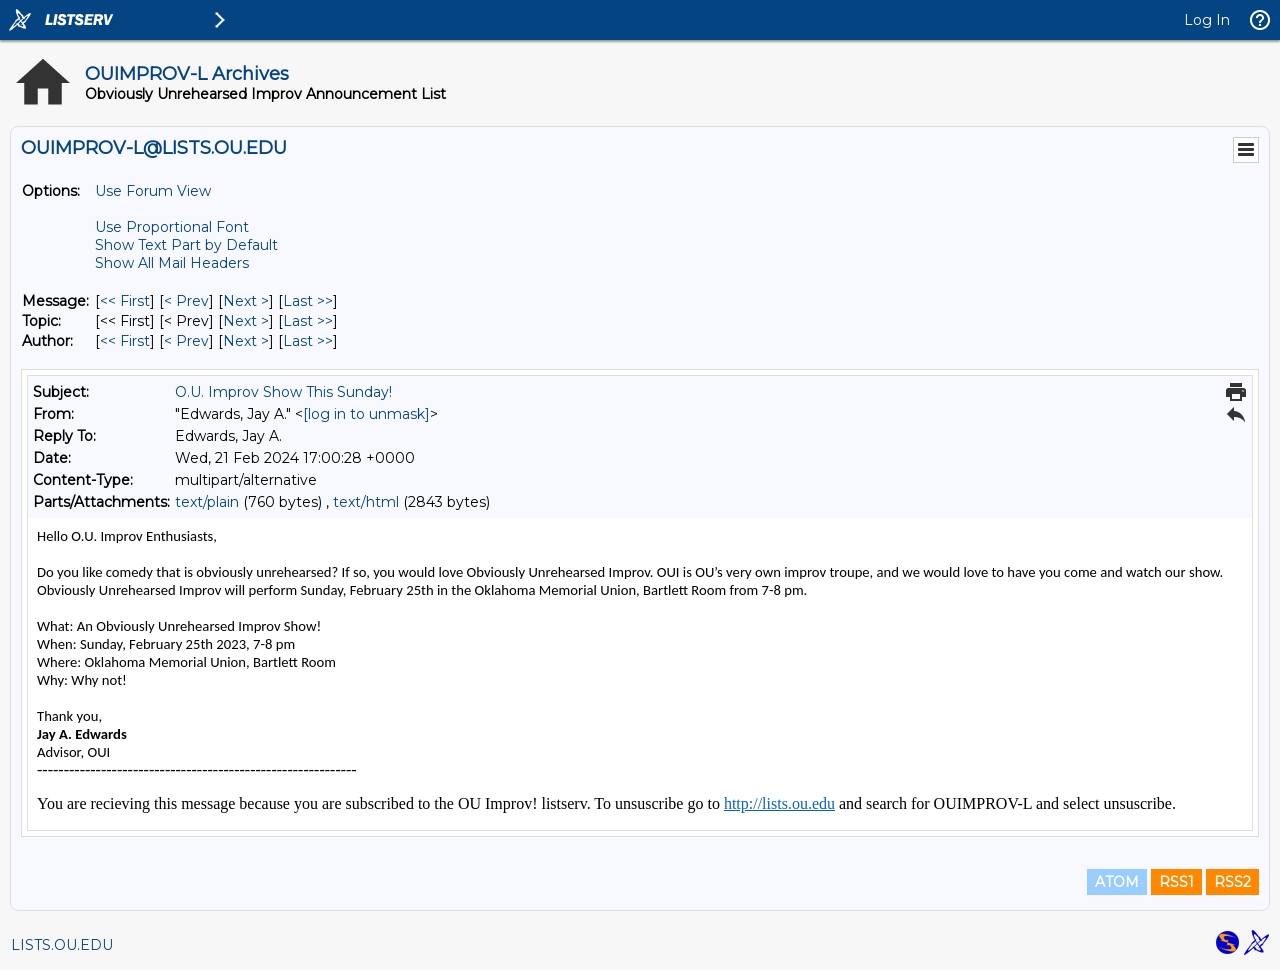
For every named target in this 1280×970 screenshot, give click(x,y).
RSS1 (1176, 882)
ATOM (1117, 882)
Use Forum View (153, 191)
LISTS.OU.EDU (62, 945)
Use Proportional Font (172, 227)
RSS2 (1232, 882)
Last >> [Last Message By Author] (308, 341)
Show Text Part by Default (186, 245)
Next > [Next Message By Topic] (246, 321)
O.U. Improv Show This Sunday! (283, 392)
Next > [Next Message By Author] (246, 341)
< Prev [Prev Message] (186, 301)
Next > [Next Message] (246, 301)
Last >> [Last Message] (308, 301)
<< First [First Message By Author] (125, 341)
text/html (366, 502)
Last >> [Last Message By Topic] (308, 321)
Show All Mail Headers (172, 263)
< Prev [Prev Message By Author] (186, 341)
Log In (1207, 20)
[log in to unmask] (366, 414)
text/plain (207, 502)
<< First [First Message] (125, 301)
